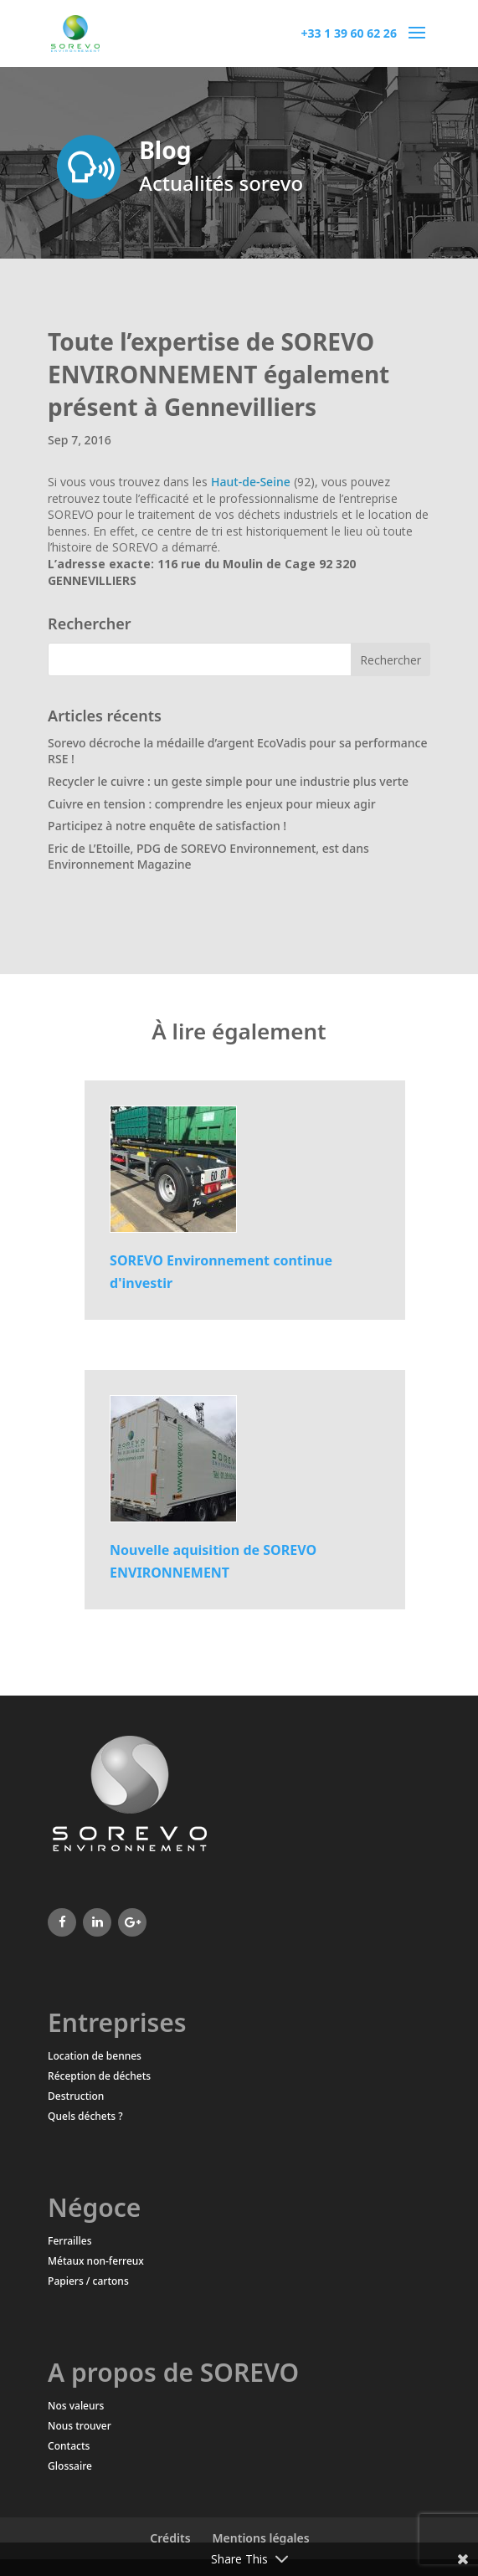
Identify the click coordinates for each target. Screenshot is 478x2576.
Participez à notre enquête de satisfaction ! (167, 826)
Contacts (69, 2446)
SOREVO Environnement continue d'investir (221, 1271)
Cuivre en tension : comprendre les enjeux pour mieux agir (212, 804)
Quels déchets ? (85, 2116)
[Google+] (132, 1922)
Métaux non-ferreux (96, 2261)
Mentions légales (261, 2538)
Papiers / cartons (88, 2281)
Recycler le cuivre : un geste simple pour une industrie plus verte (228, 781)
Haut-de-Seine (250, 482)
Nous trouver (79, 2426)
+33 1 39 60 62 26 (349, 33)
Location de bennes (94, 2056)
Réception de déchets (99, 2076)
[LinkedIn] (97, 1922)
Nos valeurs (76, 2406)
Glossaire (70, 2466)
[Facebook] (62, 1922)
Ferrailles (69, 2241)
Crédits (170, 2538)
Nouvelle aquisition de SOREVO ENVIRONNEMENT (213, 1561)
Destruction (76, 2096)
